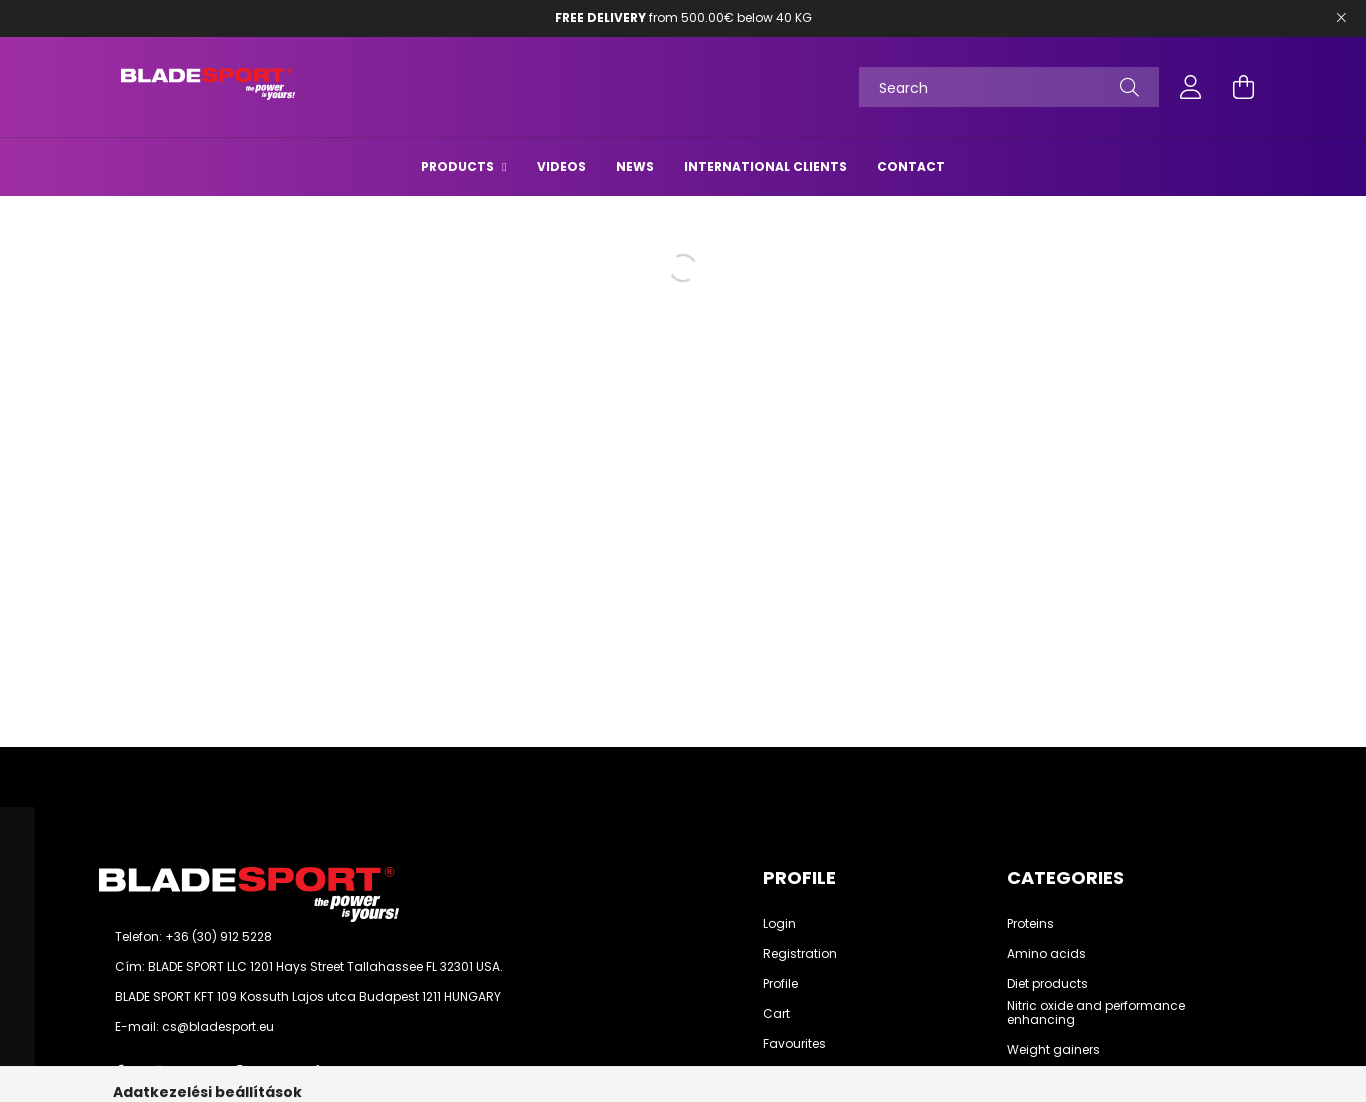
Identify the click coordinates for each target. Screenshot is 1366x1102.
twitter (199, 1072)
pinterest (239, 1072)
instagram (159, 1072)
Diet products (1047, 984)
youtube (279, 1072)
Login (779, 924)
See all (1027, 1080)
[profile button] (1191, 87)
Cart (776, 1014)
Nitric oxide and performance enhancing (1096, 1013)
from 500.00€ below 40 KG (683, 17)
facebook (119, 1072)
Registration (800, 954)
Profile (780, 984)
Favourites (794, 1044)
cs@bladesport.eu (218, 1026)
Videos (561, 166)
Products (459, 166)
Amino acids (1046, 954)
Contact (911, 166)
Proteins (1030, 924)
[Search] (1009, 87)
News (635, 166)
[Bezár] (1341, 18)
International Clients (765, 166)
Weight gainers (1053, 1050)
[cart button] (1243, 87)
